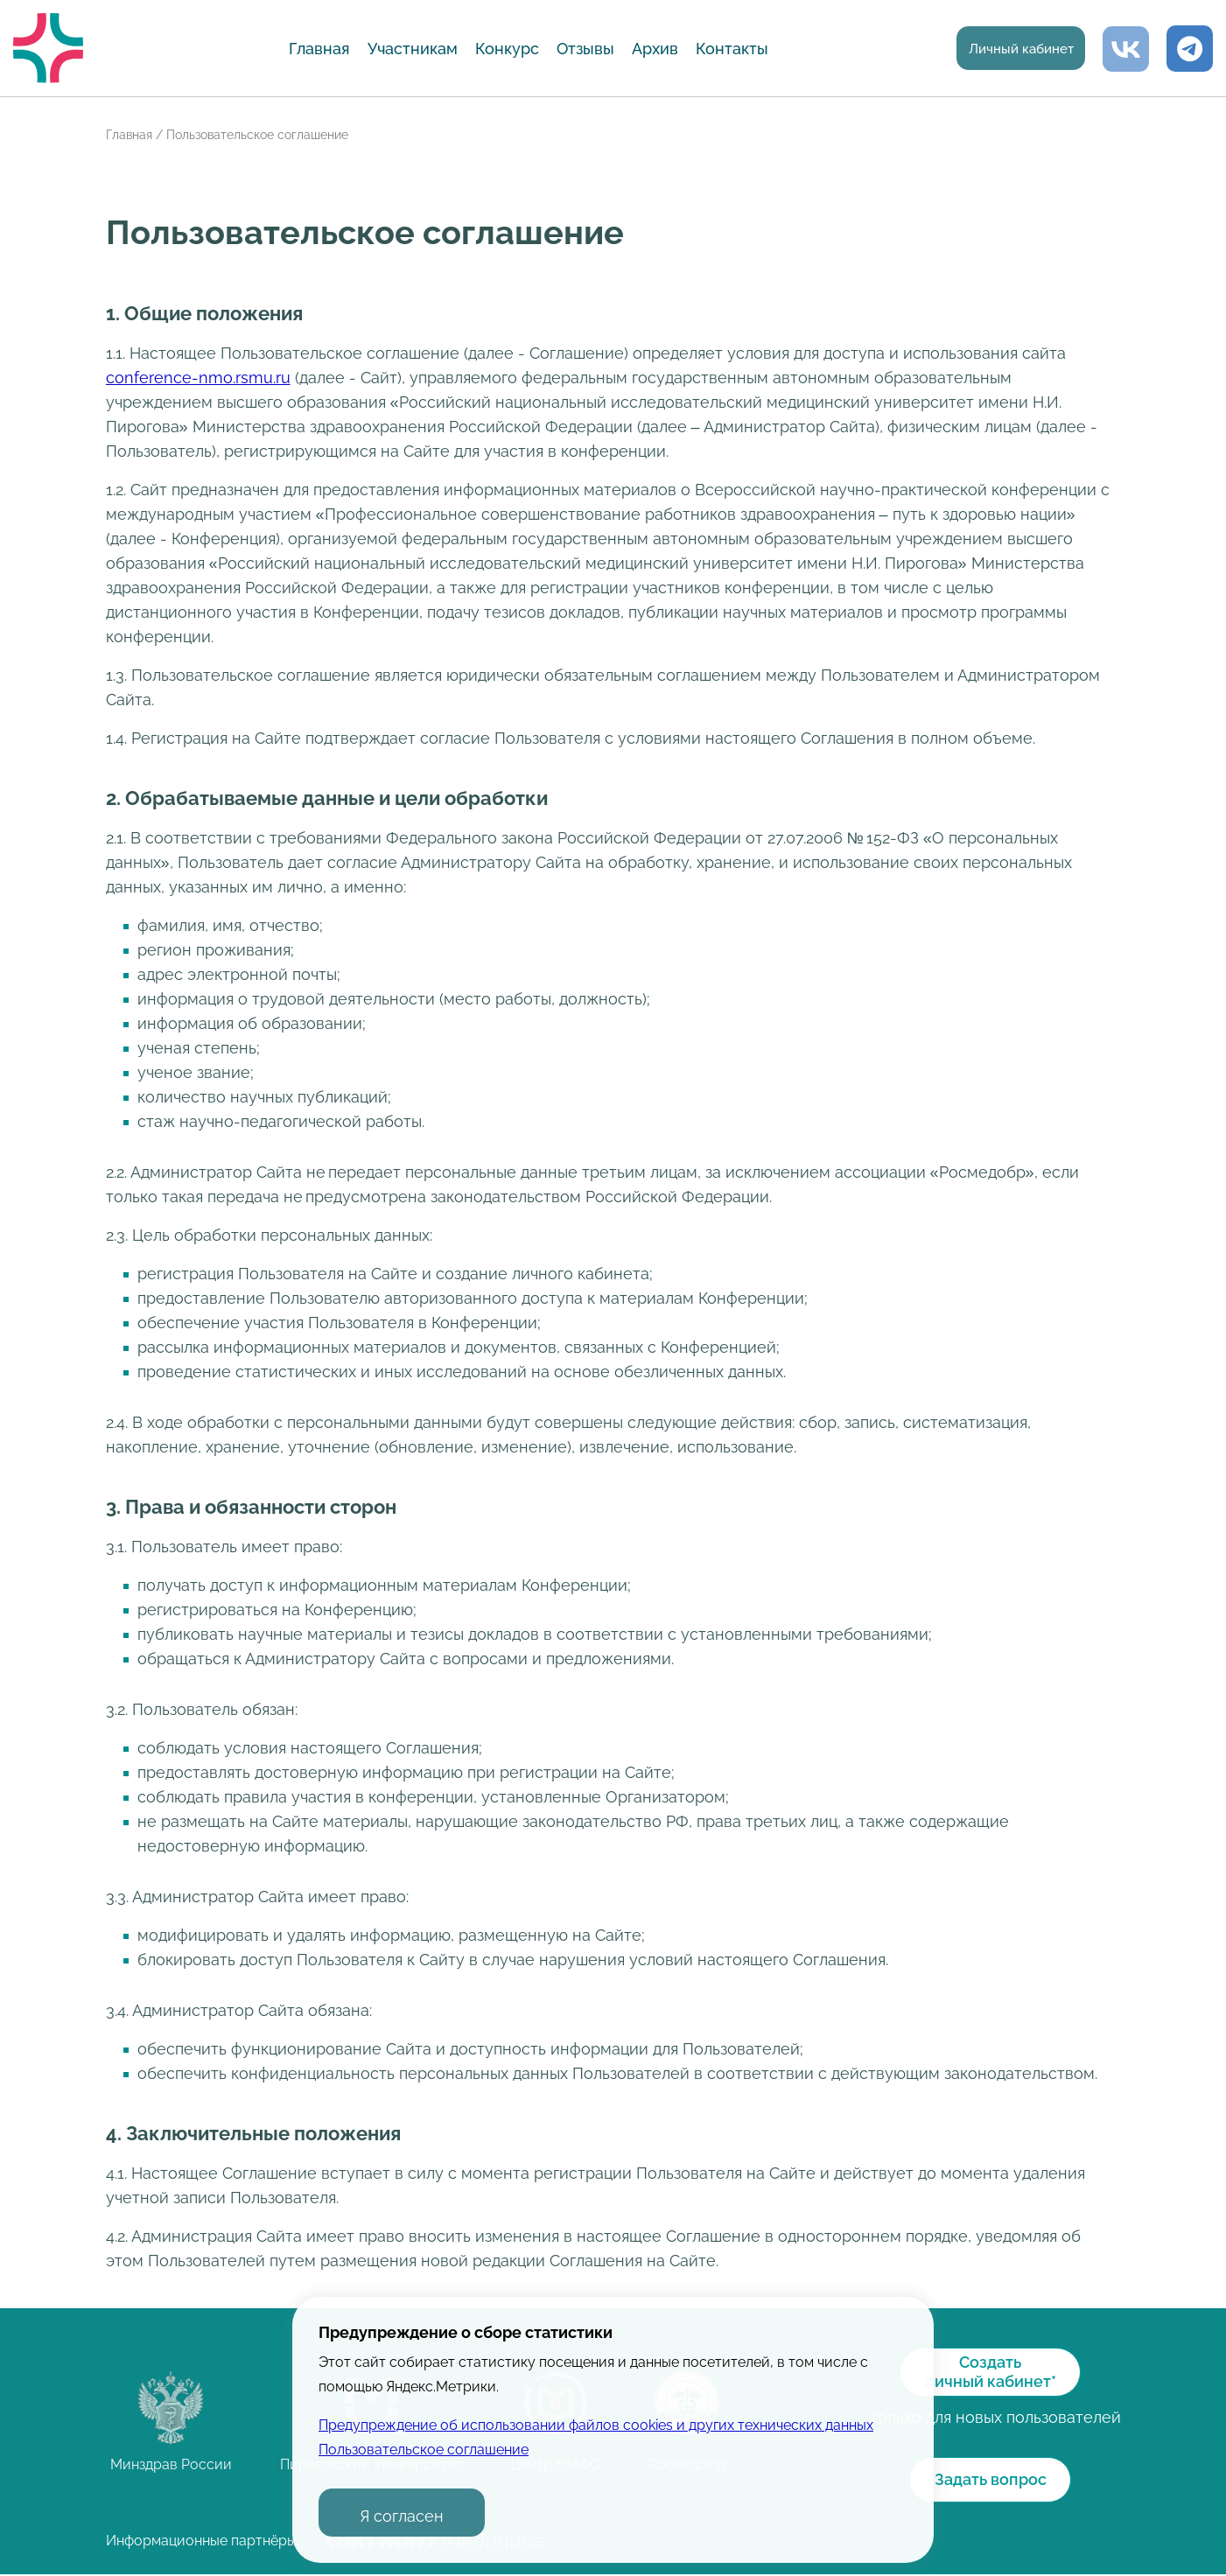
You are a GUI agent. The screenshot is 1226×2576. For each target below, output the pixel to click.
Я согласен (402, 2516)
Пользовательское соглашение (424, 2449)
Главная (312, 48)
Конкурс (500, 48)
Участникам (406, 48)
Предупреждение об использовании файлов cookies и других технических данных (596, 2425)
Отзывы (578, 48)
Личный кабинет (1013, 49)
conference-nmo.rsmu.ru (198, 377)
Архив (648, 48)
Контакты (725, 48)
